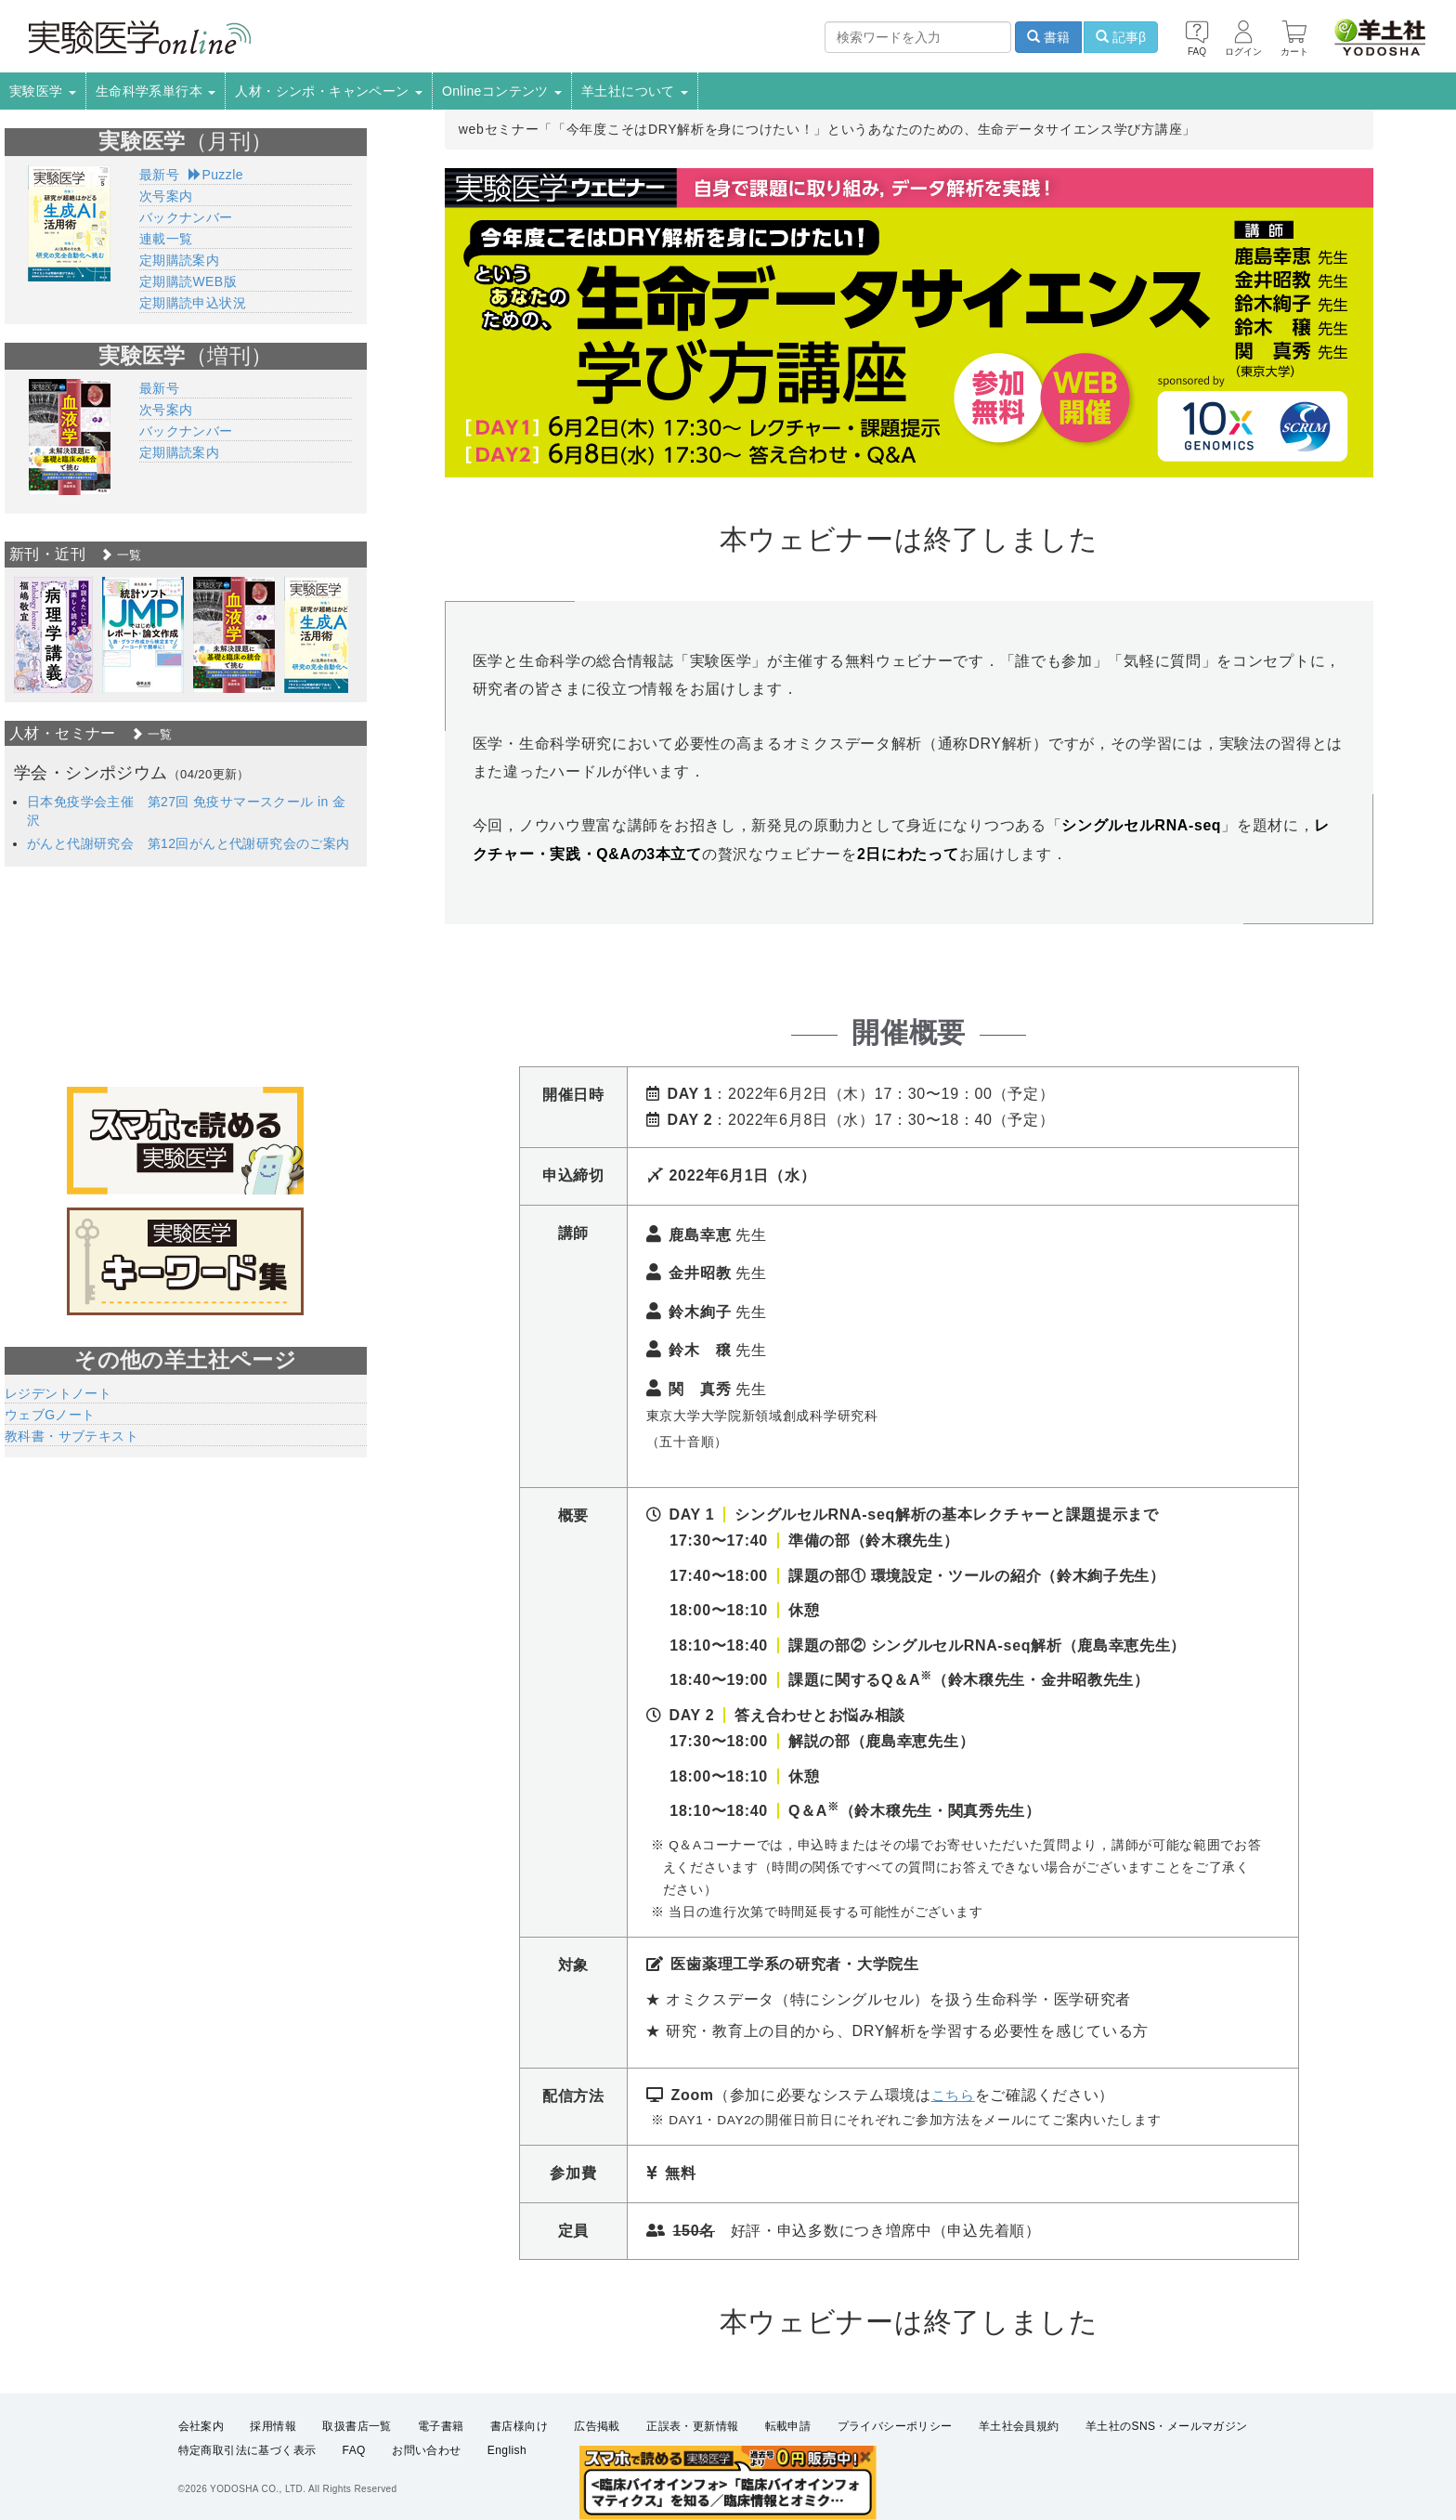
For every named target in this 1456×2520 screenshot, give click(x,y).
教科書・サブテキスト (71, 1436)
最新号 (159, 174)
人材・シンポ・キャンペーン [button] (328, 91)
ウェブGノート (50, 1414)
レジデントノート (58, 1393)
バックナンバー (186, 217)
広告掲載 (597, 2426)
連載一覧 (166, 238)
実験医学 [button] (42, 91)
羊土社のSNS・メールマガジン (1167, 2426)
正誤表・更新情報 (692, 2426)
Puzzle (215, 174)
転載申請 (788, 2426)
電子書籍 (441, 2426)
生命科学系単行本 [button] (156, 91)
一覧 (120, 555)
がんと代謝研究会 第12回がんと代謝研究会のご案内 (188, 843)
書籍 (1048, 37)
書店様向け (519, 2426)
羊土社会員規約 (1019, 2426)
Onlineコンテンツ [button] (502, 91)
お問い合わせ (426, 2451)
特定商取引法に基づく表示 (247, 2451)
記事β (1121, 37)
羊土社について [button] (634, 91)
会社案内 (201, 2426)
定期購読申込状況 (192, 302)
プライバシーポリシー (895, 2426)
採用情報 (273, 2426)
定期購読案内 (179, 260)
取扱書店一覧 (356, 2426)
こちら (954, 2095)
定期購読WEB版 (188, 281)
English (507, 2451)
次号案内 (166, 196)
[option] (53, 635)
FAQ (354, 2451)
